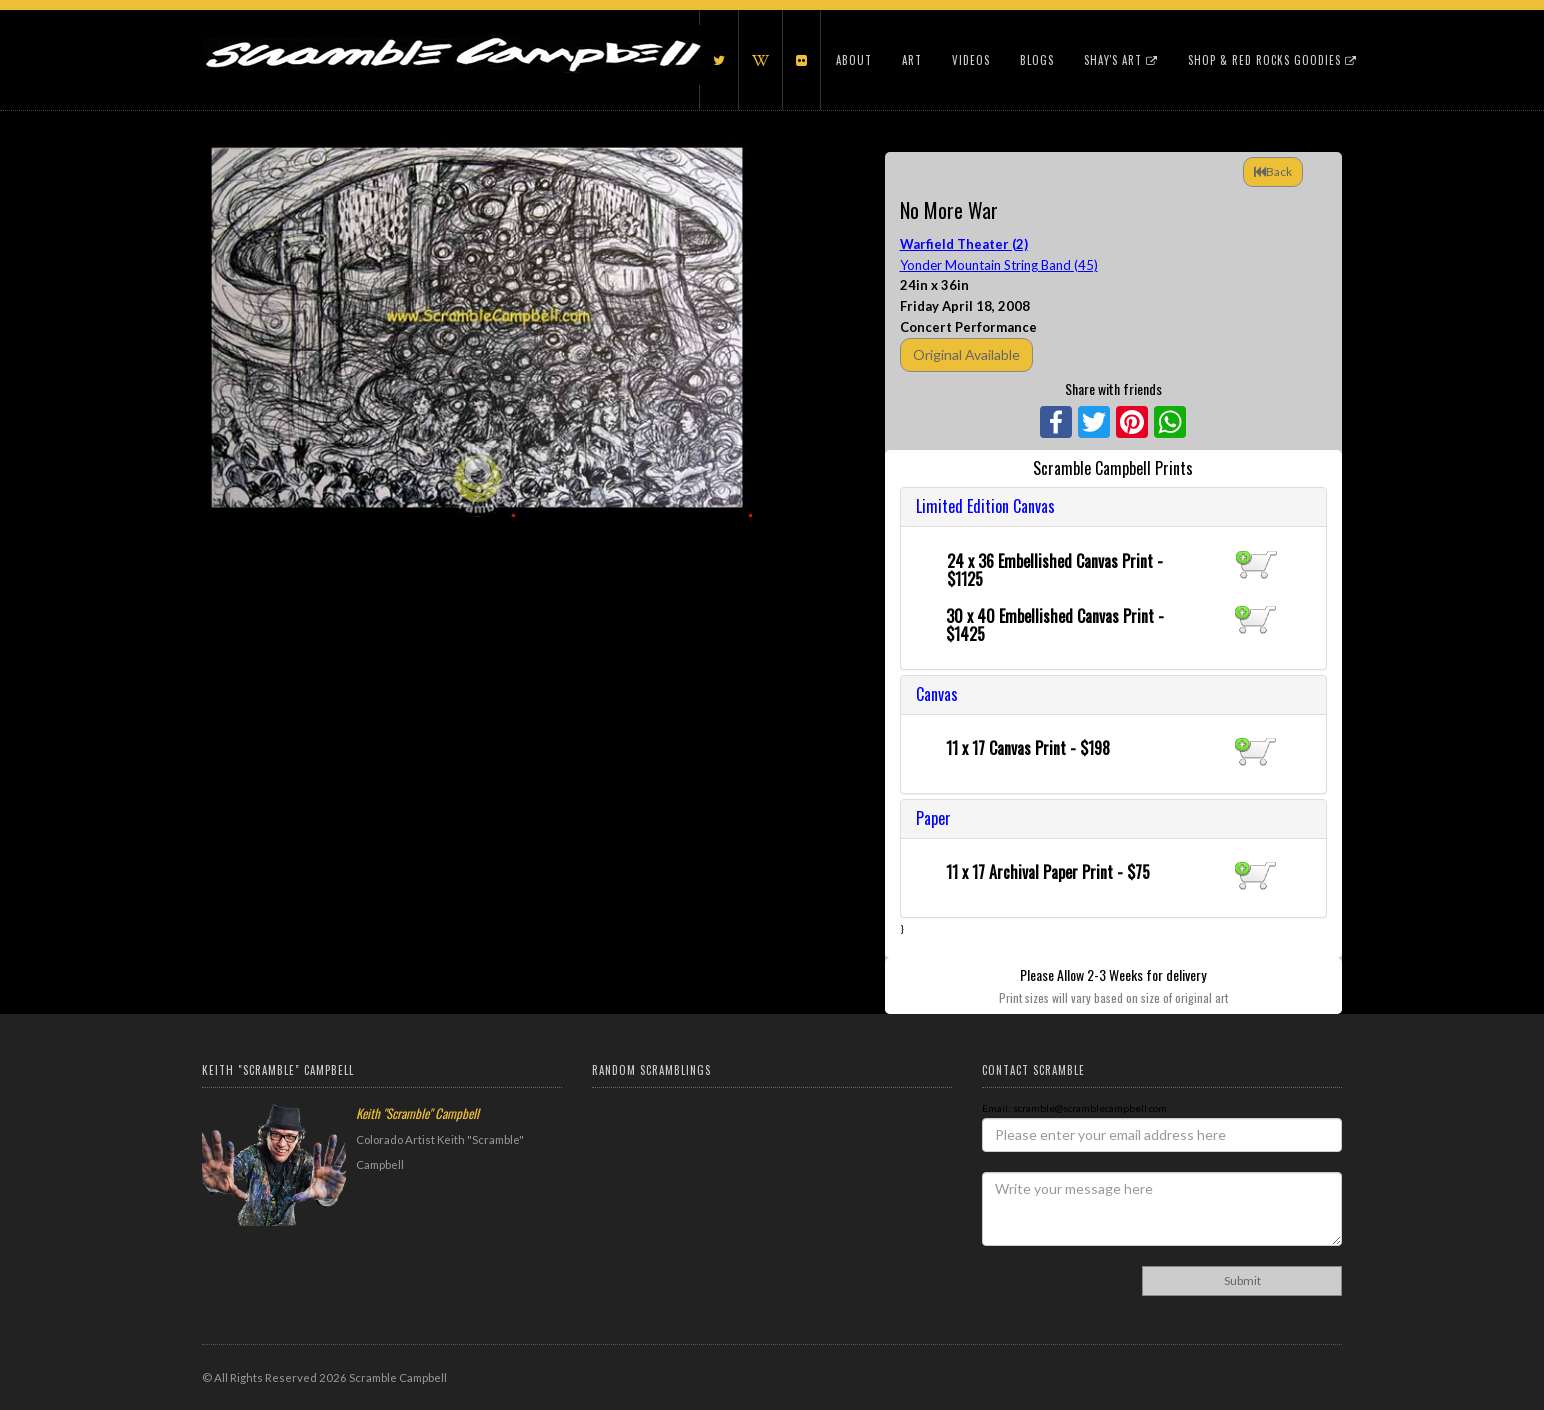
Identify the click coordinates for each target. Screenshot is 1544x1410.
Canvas (937, 694)
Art (912, 60)
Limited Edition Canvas (985, 506)
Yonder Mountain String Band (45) (999, 265)
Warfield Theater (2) (964, 244)
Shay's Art (1121, 60)
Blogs (1037, 60)
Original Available (966, 354)
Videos (971, 60)
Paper (933, 818)
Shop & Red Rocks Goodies (1272, 60)
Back (1273, 171)
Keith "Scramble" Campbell (417, 1113)
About (854, 60)
